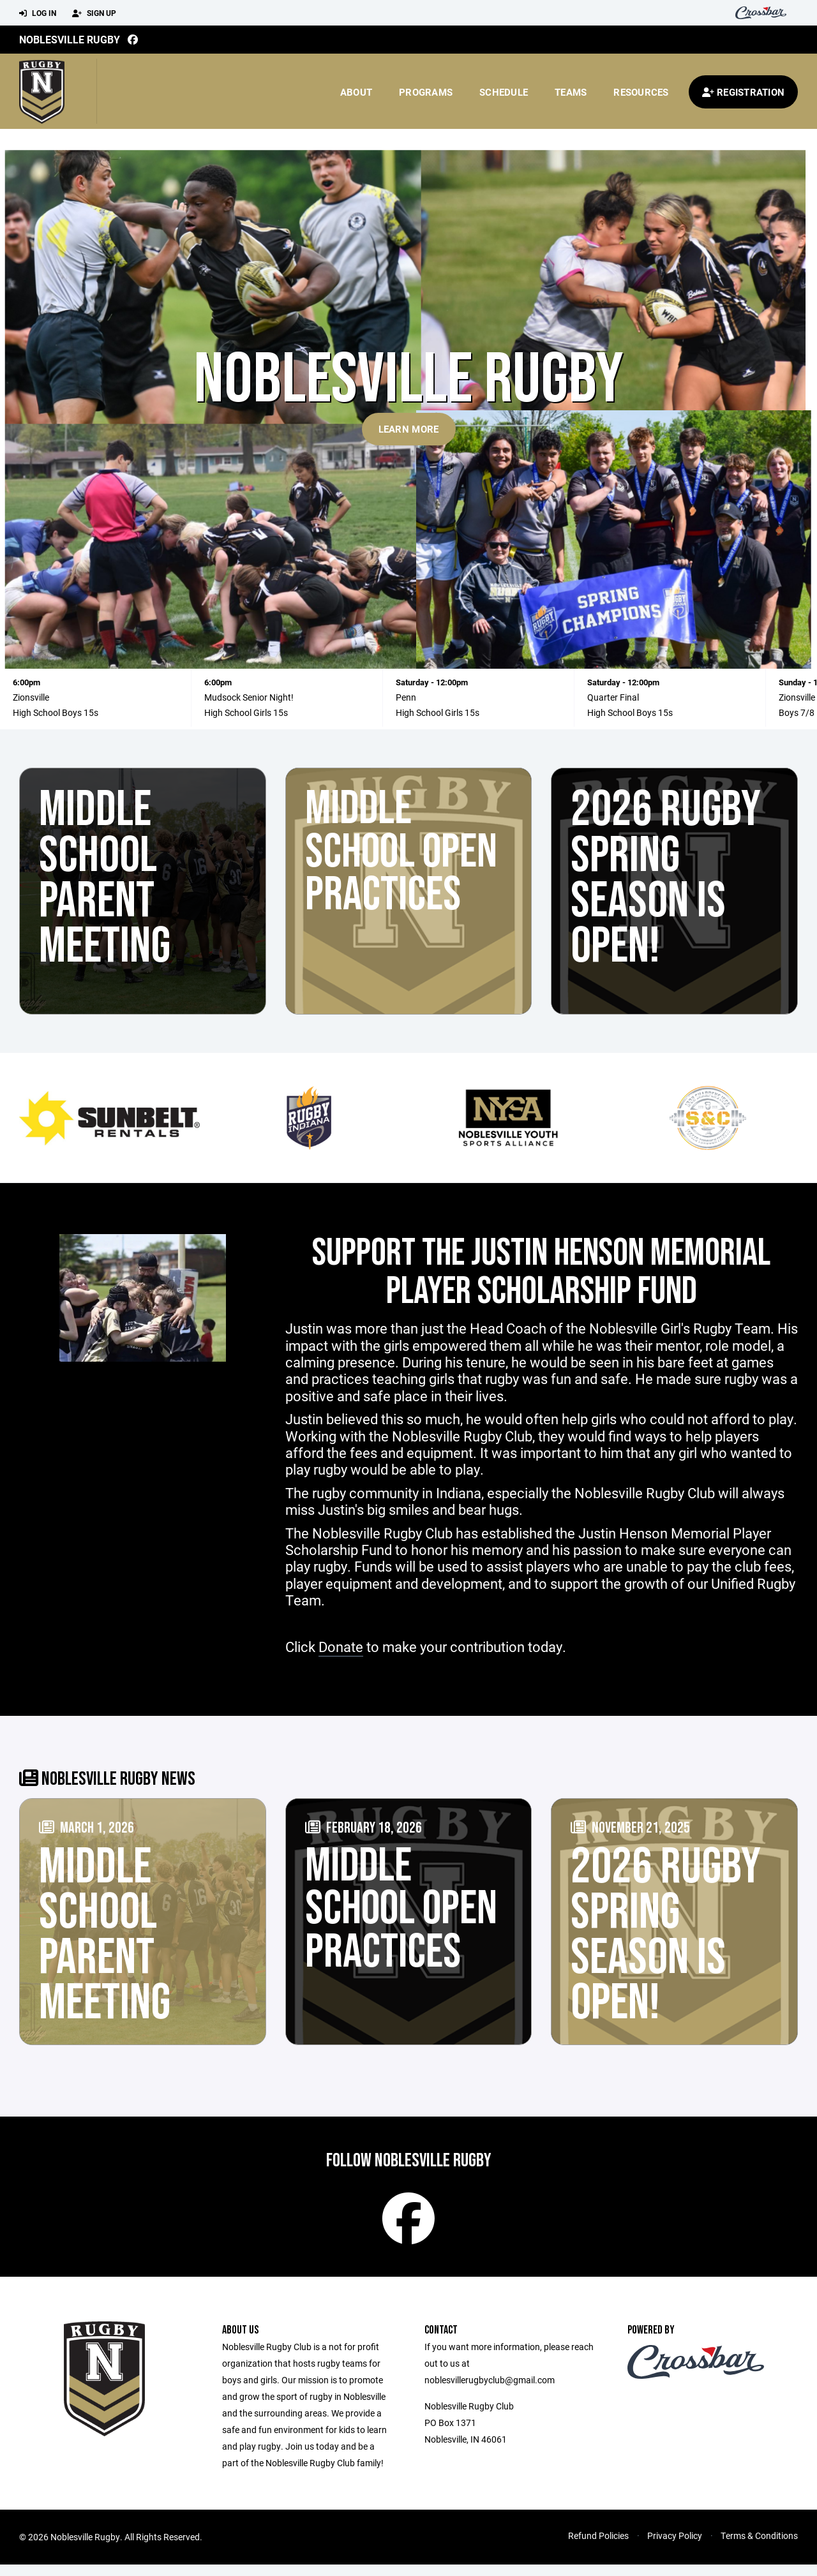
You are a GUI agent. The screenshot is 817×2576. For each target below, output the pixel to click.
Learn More (409, 428)
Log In (37, 13)
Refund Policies (598, 2547)
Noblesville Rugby (69, 39)
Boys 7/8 (796, 712)
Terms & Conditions (759, 2547)
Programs (426, 92)
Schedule (503, 92)
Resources (640, 92)
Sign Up (94, 13)
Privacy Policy (674, 2547)
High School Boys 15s (55, 712)
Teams (571, 92)
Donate (341, 1646)
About (356, 92)
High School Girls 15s (246, 712)
